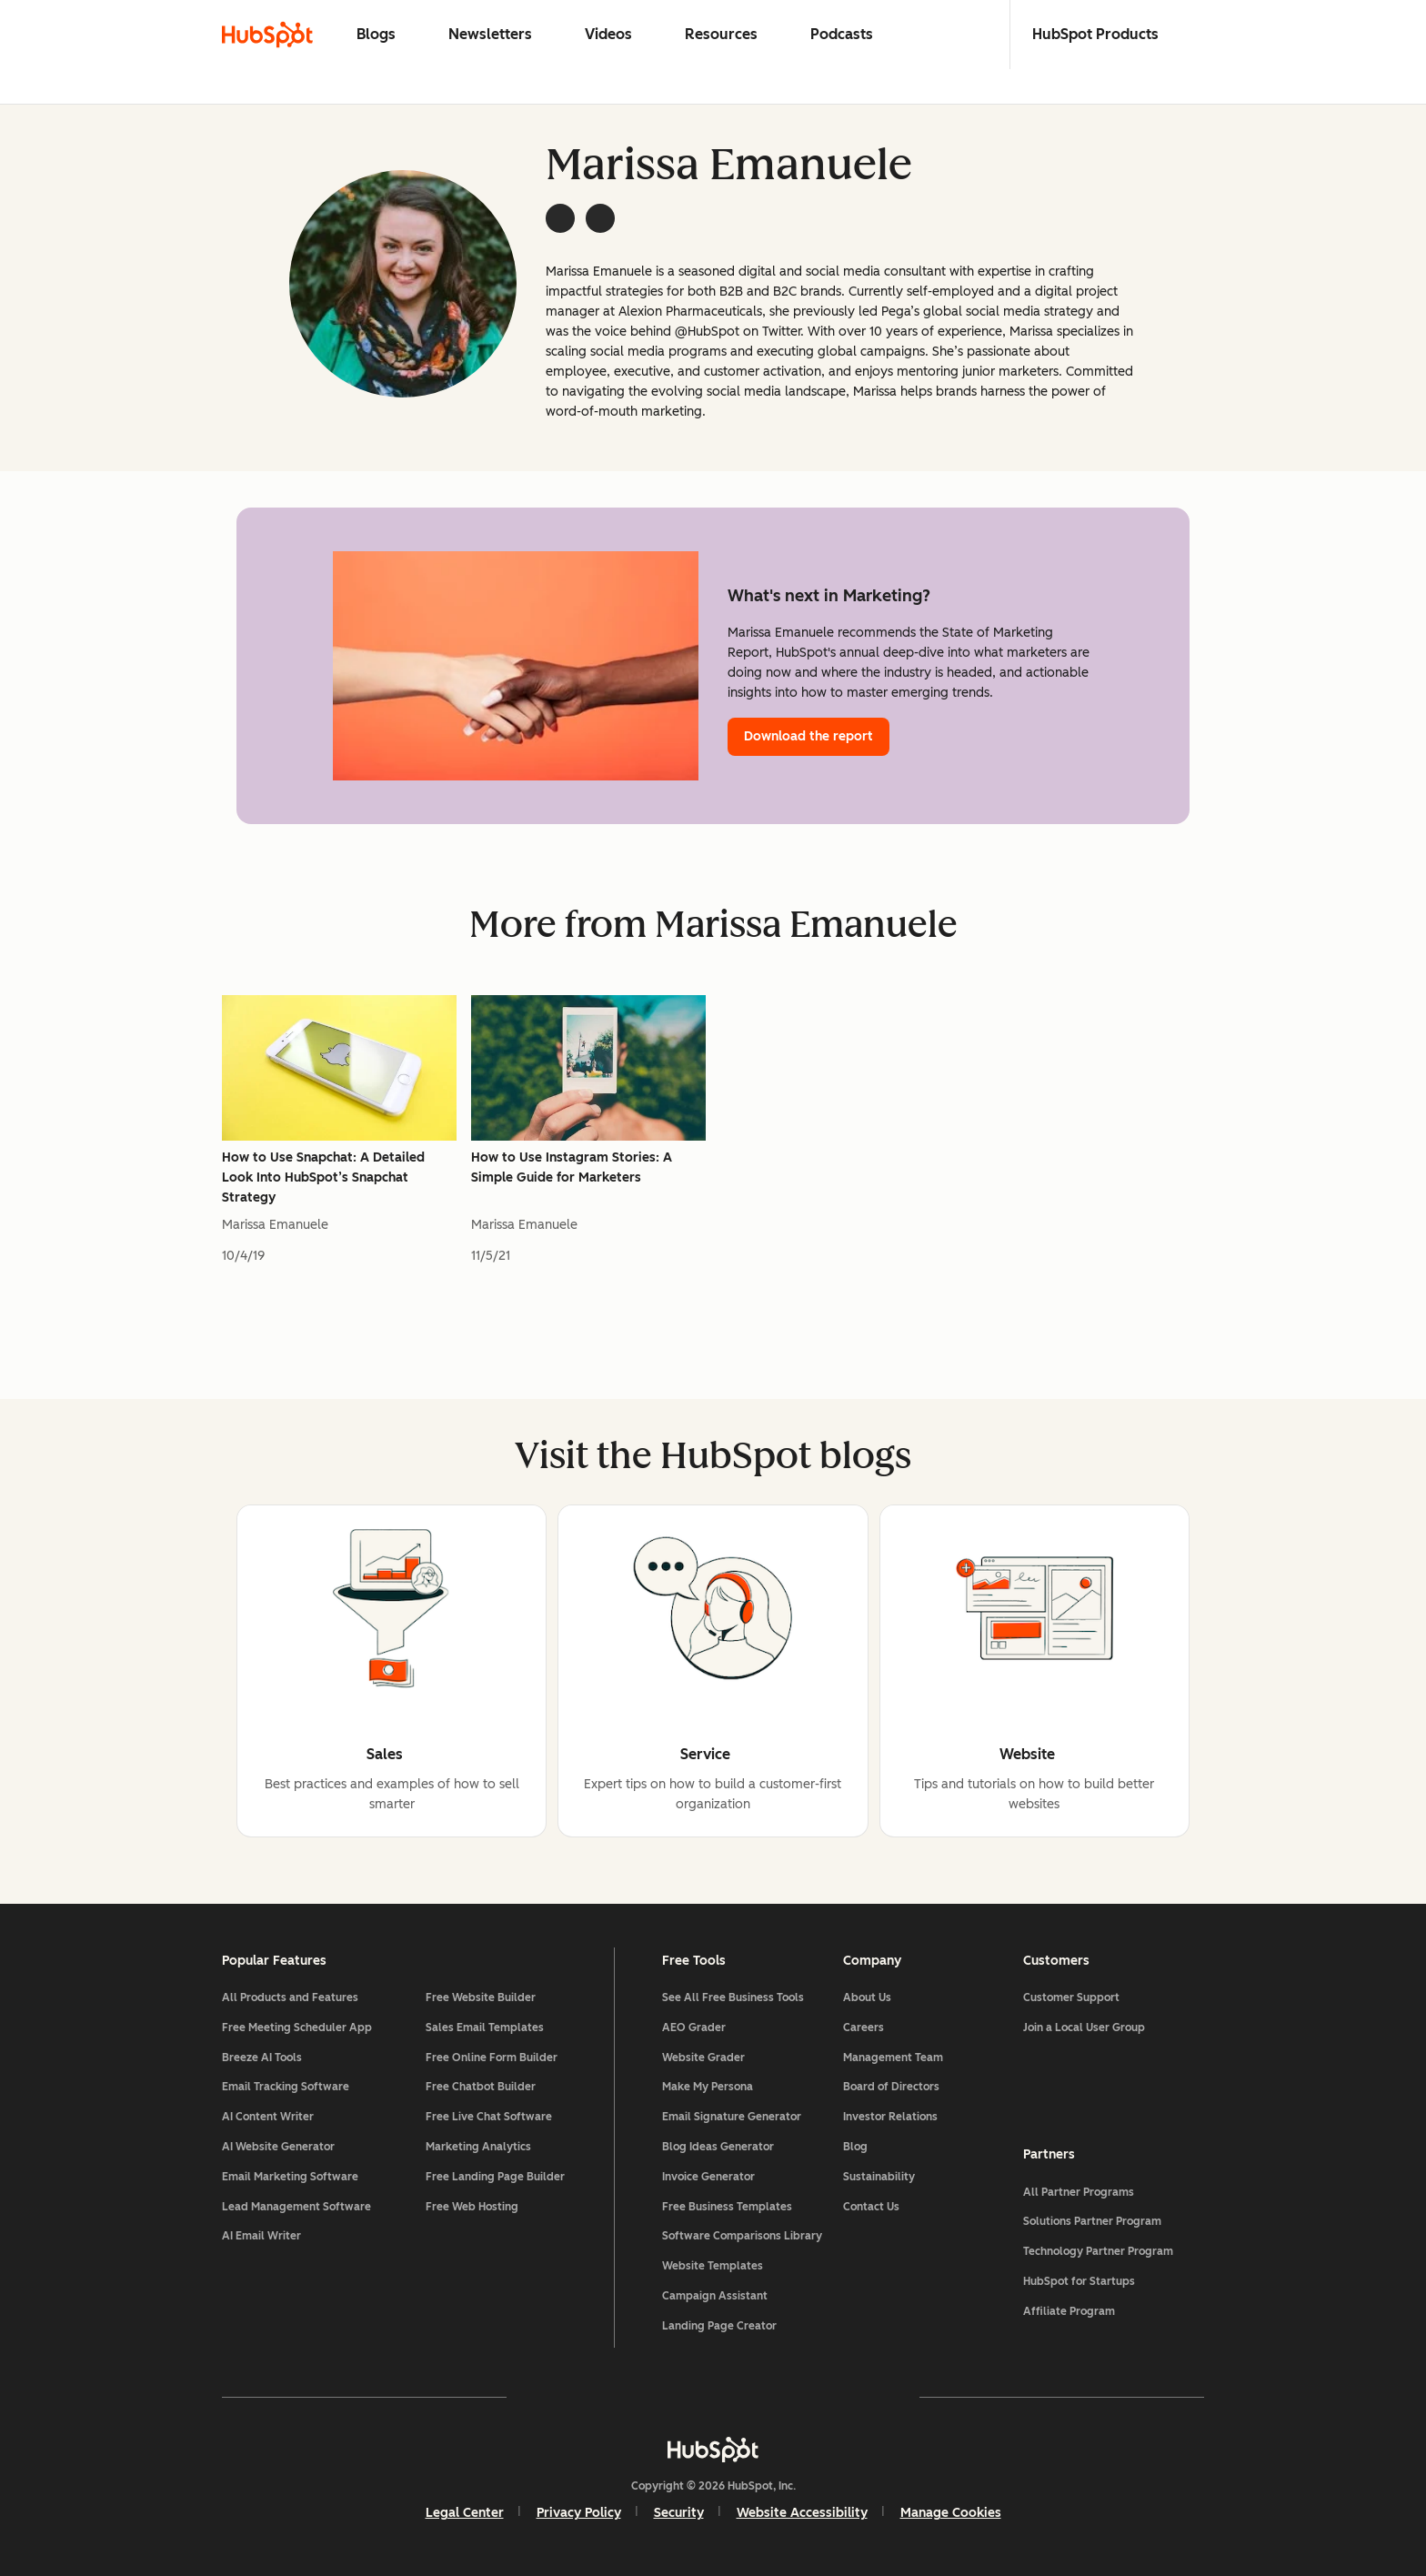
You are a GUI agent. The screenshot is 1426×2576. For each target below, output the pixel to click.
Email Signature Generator (731, 2116)
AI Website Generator (278, 2146)
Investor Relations (890, 2116)
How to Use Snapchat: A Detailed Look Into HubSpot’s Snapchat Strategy (323, 1177)
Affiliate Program (1069, 2311)
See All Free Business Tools (733, 1997)
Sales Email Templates (485, 2027)
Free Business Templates (727, 2206)
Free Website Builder (481, 1997)
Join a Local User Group (1084, 2027)
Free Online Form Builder (491, 2057)
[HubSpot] (713, 2449)
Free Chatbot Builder (481, 2086)
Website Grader (703, 2057)
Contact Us (871, 2206)
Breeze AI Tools (262, 2057)
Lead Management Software (296, 2206)
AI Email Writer (261, 2235)
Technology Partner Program (1098, 2251)
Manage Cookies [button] (950, 2513)
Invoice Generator (708, 2176)
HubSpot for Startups (1079, 2281)
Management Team (893, 2057)
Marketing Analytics (478, 2146)
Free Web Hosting (472, 2206)
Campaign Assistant (715, 2295)
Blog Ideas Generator (718, 2146)
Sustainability (879, 2176)
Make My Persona (707, 2086)
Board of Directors (891, 2086)
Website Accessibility (802, 2513)
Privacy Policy (579, 2513)
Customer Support (1071, 1997)
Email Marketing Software (290, 2176)
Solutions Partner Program (1092, 2221)
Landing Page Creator (719, 2325)
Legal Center (465, 2513)
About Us (867, 1997)
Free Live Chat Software (489, 2116)
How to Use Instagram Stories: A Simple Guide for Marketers (571, 1167)
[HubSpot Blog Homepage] (267, 34)
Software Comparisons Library (742, 2235)
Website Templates (712, 2265)
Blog (855, 2146)
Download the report (808, 736)
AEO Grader (694, 2027)
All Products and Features (290, 1997)
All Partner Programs (1078, 2192)
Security (679, 2513)
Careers (863, 2027)
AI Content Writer (268, 2116)
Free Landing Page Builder (495, 2176)
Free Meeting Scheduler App (297, 2027)
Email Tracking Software (285, 2086)
